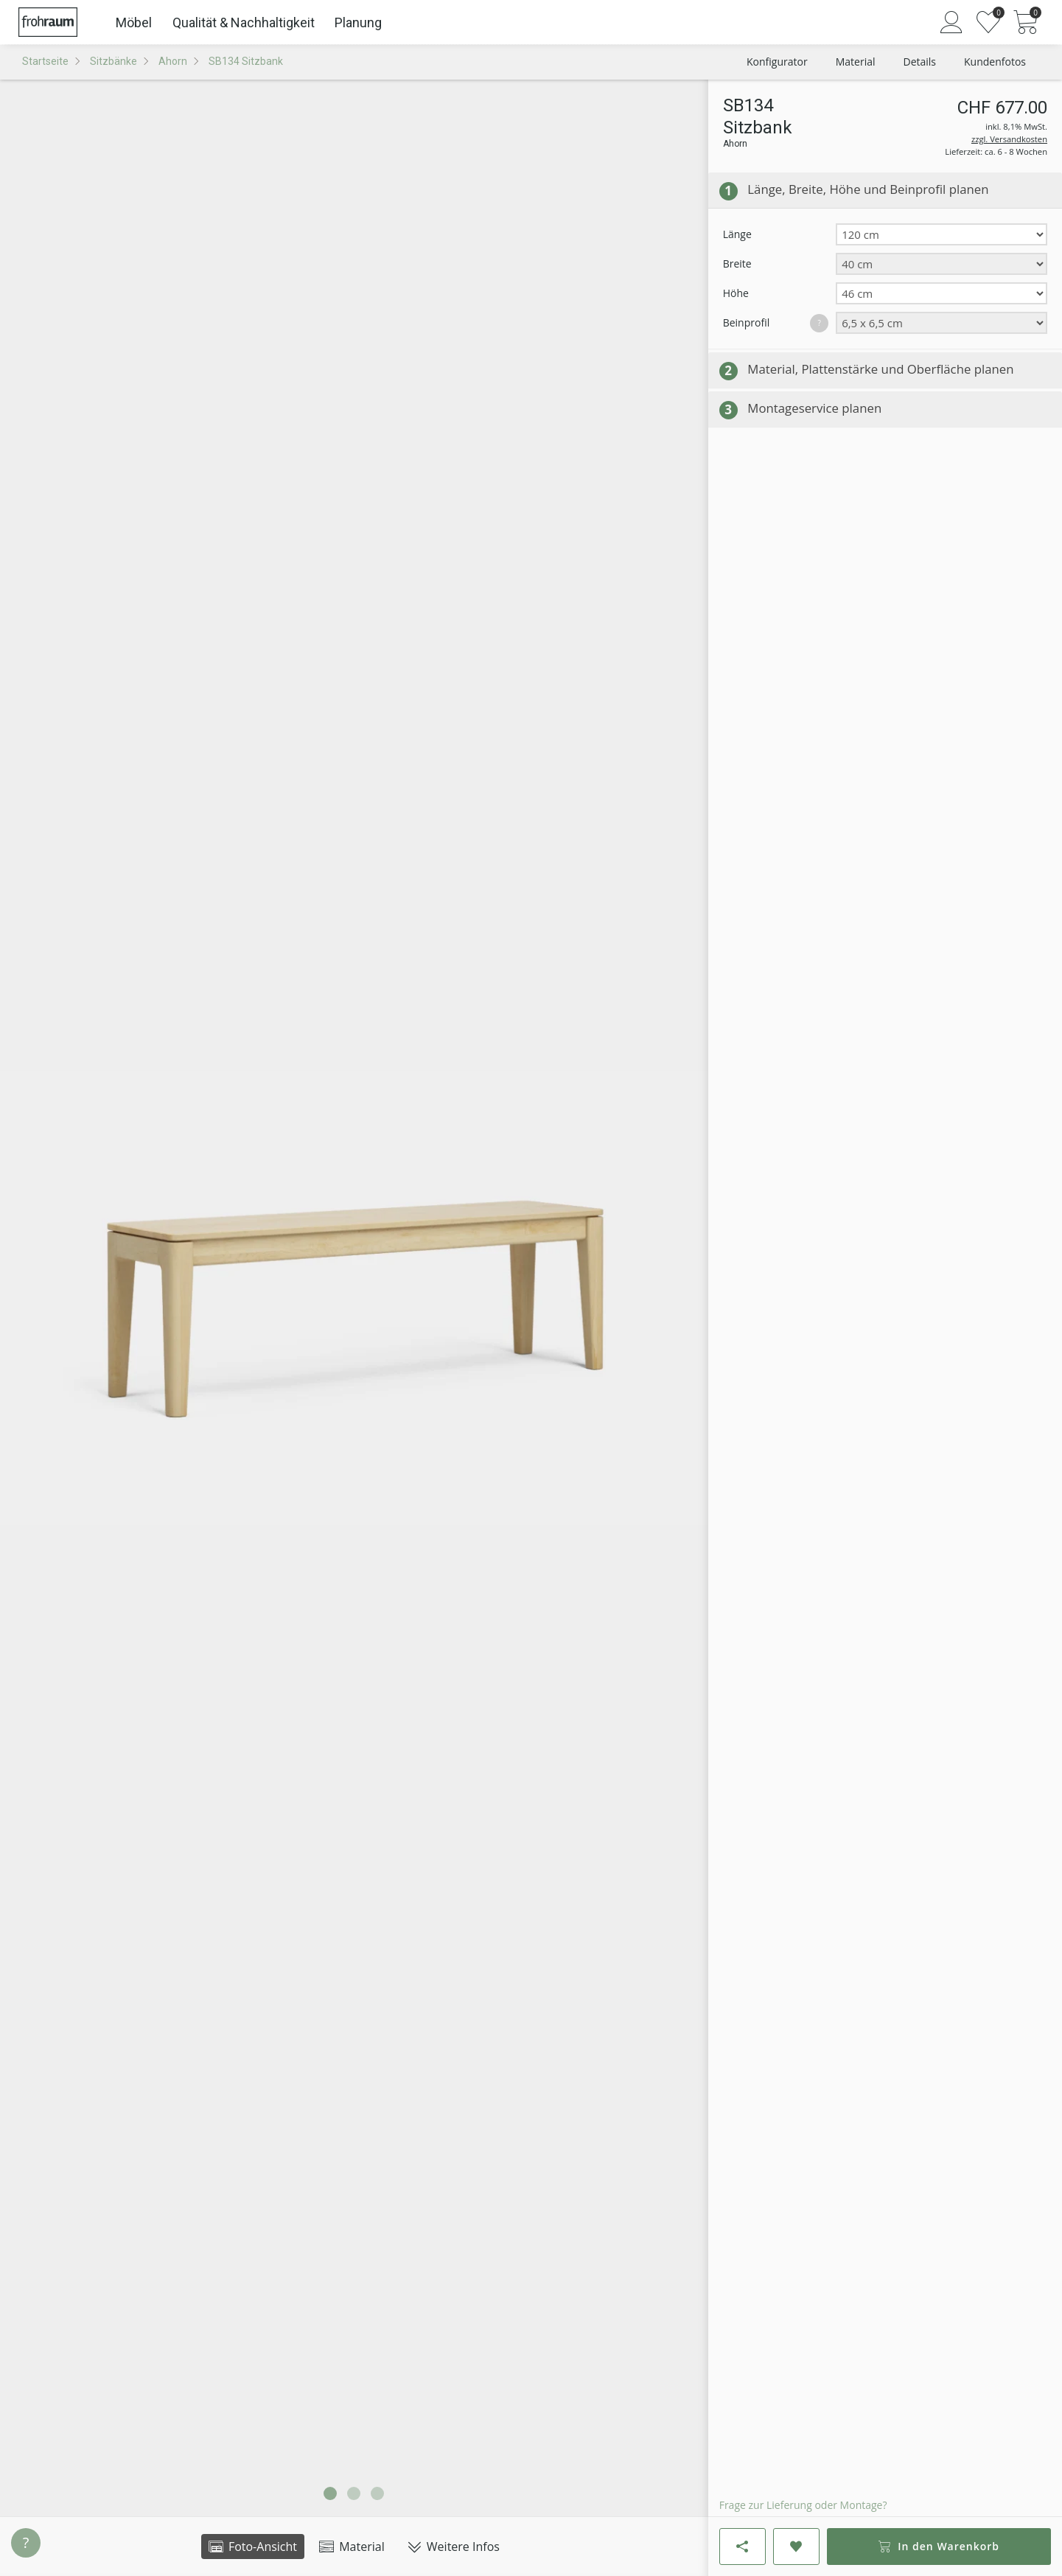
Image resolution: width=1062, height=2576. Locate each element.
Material (352, 2546)
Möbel (134, 22)
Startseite (45, 61)
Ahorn (172, 61)
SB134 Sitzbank (246, 61)
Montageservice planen (814, 407)
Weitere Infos (453, 2546)
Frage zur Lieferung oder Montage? (803, 2505)
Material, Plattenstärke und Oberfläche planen (880, 368)
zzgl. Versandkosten (1009, 138)
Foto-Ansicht (253, 2546)
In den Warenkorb (938, 2546)
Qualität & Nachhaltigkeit (243, 22)
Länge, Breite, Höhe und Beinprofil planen (867, 189)
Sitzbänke (113, 61)
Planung (358, 22)
